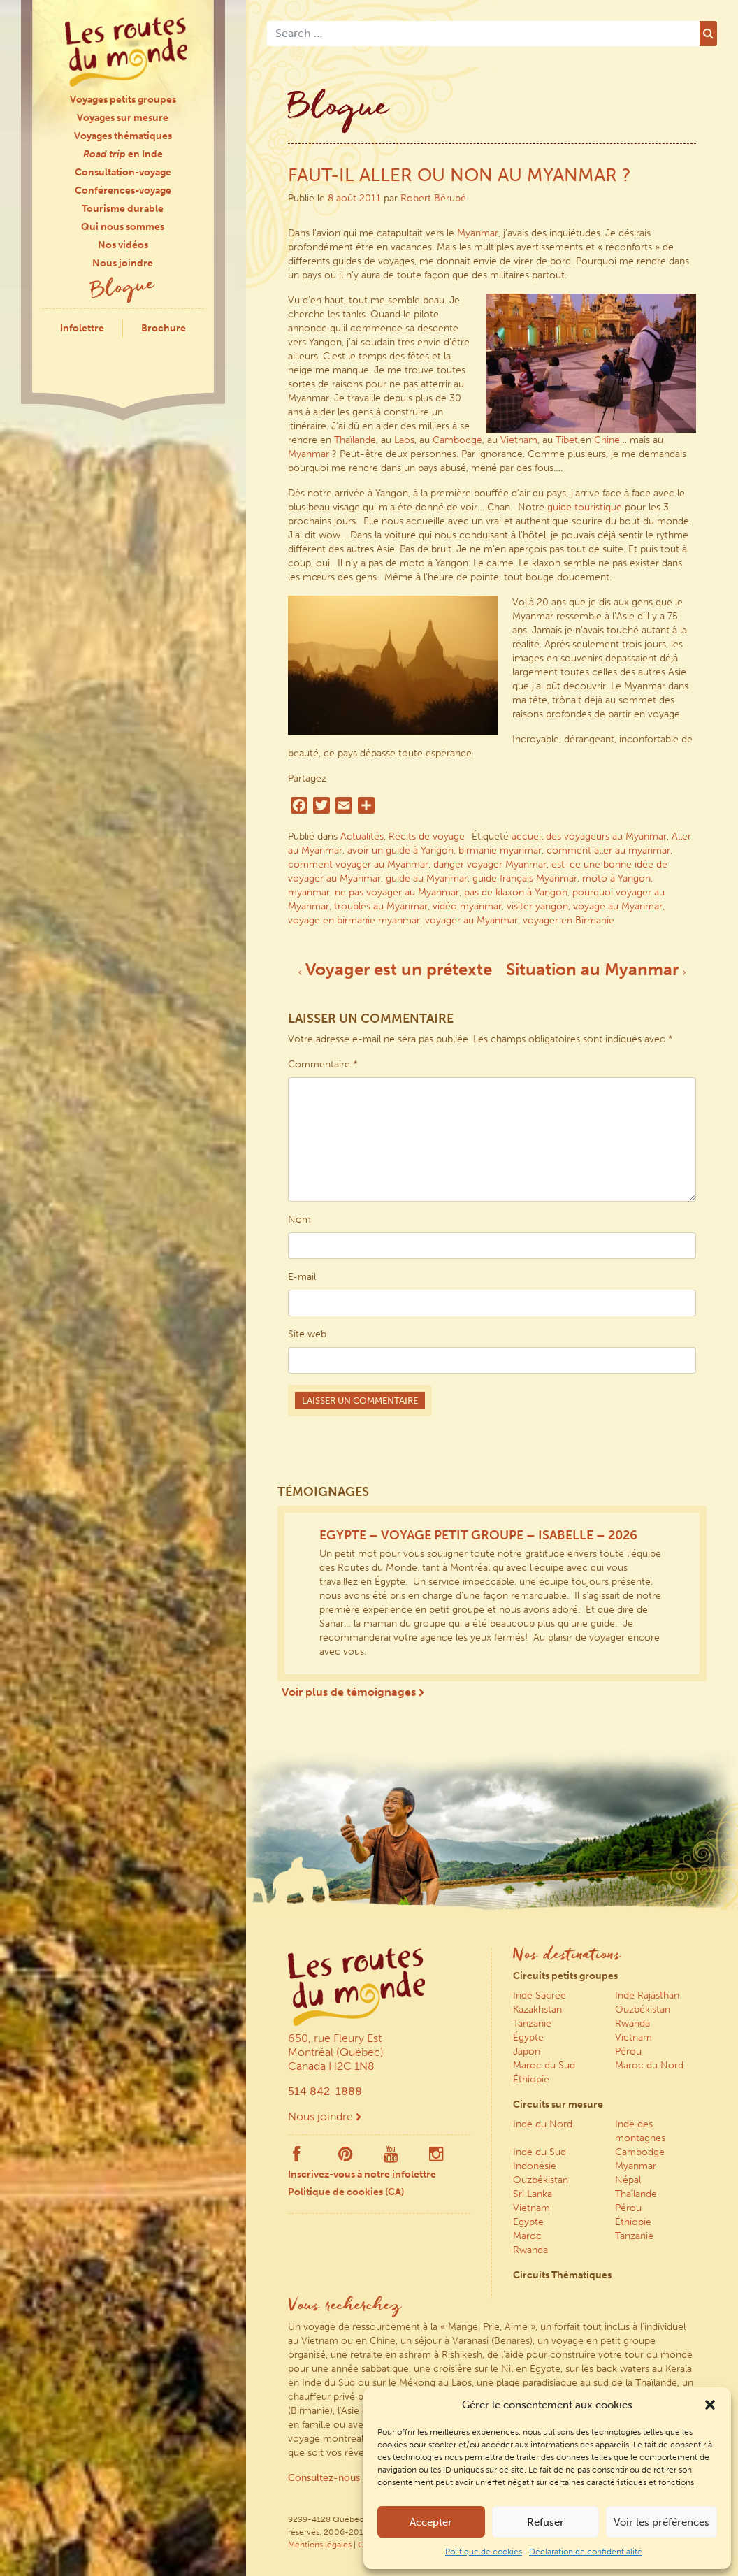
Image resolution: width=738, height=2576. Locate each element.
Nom (299, 1219)
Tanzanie (532, 2023)
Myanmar (477, 233)
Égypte (528, 2037)
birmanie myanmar (500, 850)
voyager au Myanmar (471, 920)
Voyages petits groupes (123, 100)
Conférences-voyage (123, 190)
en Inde (123, 154)
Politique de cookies (483, 2551)
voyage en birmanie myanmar (354, 920)
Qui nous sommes (122, 227)
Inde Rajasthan (647, 1995)
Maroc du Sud (544, 2065)
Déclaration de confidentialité (585, 2551)
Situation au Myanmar (596, 969)
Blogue (123, 289)
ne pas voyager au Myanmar (397, 892)
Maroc (527, 2236)
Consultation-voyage (123, 172)
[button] (710, 2405)
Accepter (431, 2522)
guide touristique (584, 507)
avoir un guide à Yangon (400, 850)
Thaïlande (355, 440)
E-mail (302, 1277)
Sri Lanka (532, 2194)
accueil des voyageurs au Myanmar (589, 836)
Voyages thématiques (123, 136)
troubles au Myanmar (381, 906)
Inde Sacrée (539, 1995)
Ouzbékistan (642, 2009)
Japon (526, 2051)
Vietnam (518, 440)
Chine (607, 440)
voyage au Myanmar (618, 906)
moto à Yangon (616, 878)
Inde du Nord (542, 2124)
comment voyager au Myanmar (358, 864)
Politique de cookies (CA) (346, 2192)
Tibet (567, 440)
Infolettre (82, 328)
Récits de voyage (427, 836)
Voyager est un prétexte (395, 969)
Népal (628, 2180)
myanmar (309, 892)
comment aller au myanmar (608, 850)
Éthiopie (531, 2079)
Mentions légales (320, 2544)
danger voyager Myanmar (490, 864)
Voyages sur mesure (122, 118)
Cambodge (457, 440)
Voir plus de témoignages (353, 1692)
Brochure (163, 328)
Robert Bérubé (433, 198)
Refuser (545, 2522)
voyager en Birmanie (568, 920)
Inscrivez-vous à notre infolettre (362, 2174)
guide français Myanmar (524, 878)
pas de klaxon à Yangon (515, 892)
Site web (307, 1334)
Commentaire (323, 1064)
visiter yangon (537, 906)
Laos (404, 440)
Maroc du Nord (649, 2065)
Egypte (528, 2222)
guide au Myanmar (427, 878)
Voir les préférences (661, 2522)
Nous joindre (122, 263)
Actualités (362, 836)
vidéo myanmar (467, 906)
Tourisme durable (123, 209)
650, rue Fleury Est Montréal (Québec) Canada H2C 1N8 (336, 2052)
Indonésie (534, 2166)
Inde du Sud (539, 2152)
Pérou (628, 2051)
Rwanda (632, 2023)
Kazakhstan (537, 2009)
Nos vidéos (123, 245)
